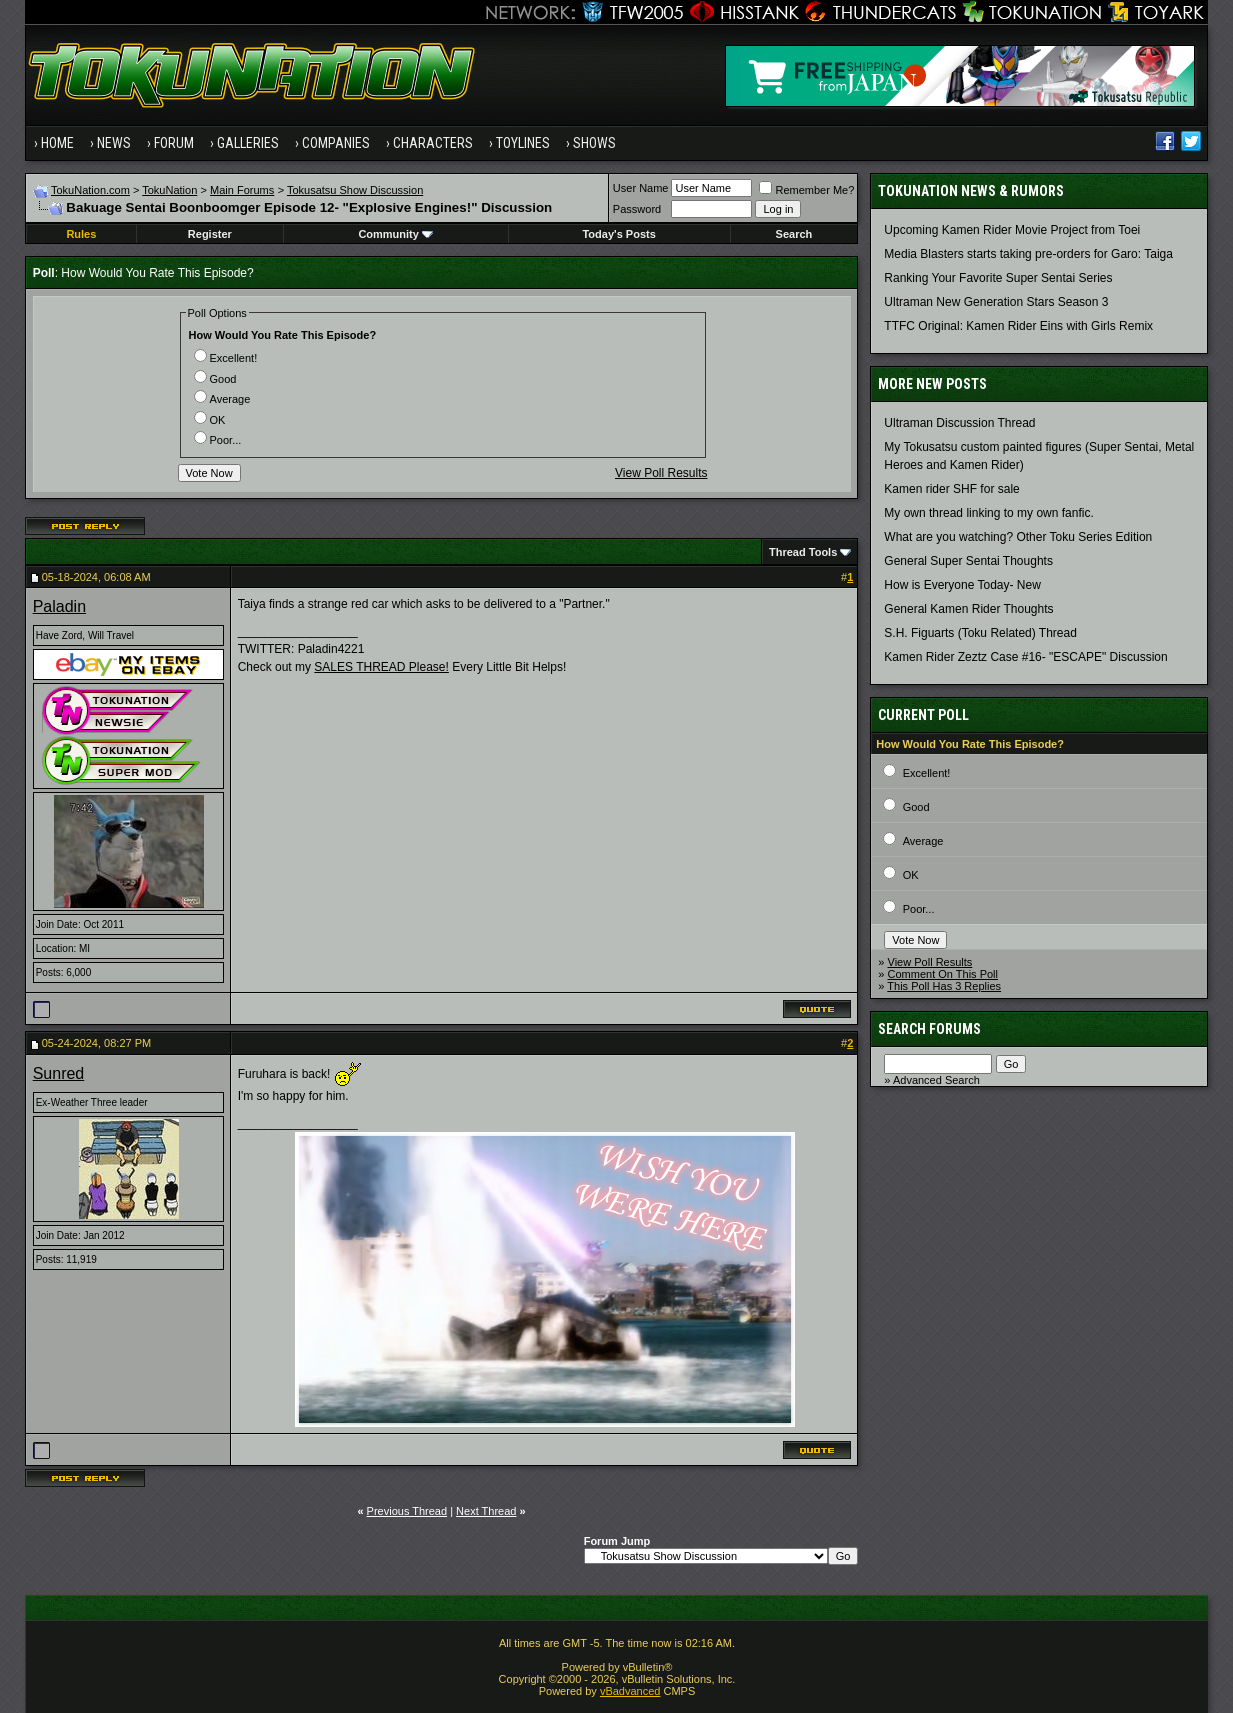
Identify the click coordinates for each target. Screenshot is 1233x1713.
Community (395, 234)
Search (794, 234)
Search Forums (929, 1029)
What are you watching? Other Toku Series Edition (1018, 537)
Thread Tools (803, 552)
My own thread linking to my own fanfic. (988, 513)
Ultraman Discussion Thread (959, 423)
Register (210, 234)
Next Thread (486, 1511)
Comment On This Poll (943, 974)
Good (215, 379)
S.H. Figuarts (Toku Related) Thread (980, 633)
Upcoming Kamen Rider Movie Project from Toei (1012, 230)
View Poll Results (661, 473)
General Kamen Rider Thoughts (968, 609)
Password (637, 209)
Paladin (59, 606)
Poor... (218, 440)
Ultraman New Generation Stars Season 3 (996, 302)
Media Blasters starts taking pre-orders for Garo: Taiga (1028, 254)
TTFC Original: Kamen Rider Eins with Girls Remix (1018, 326)
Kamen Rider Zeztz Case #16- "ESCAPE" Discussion (1025, 657)
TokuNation (169, 190)
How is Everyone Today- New (962, 585)
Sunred (59, 1073)
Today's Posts (618, 234)
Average (222, 399)
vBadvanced (630, 1691)
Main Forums (242, 190)
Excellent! (226, 358)
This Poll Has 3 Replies (944, 986)
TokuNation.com (90, 190)
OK (210, 420)
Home (57, 143)
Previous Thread (407, 1511)
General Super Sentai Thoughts (968, 561)
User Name (641, 188)
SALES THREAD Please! (381, 667)
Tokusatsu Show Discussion (355, 190)
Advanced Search (936, 1080)
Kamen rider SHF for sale (951, 489)
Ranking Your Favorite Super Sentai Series (998, 278)
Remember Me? (806, 190)
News (114, 143)
